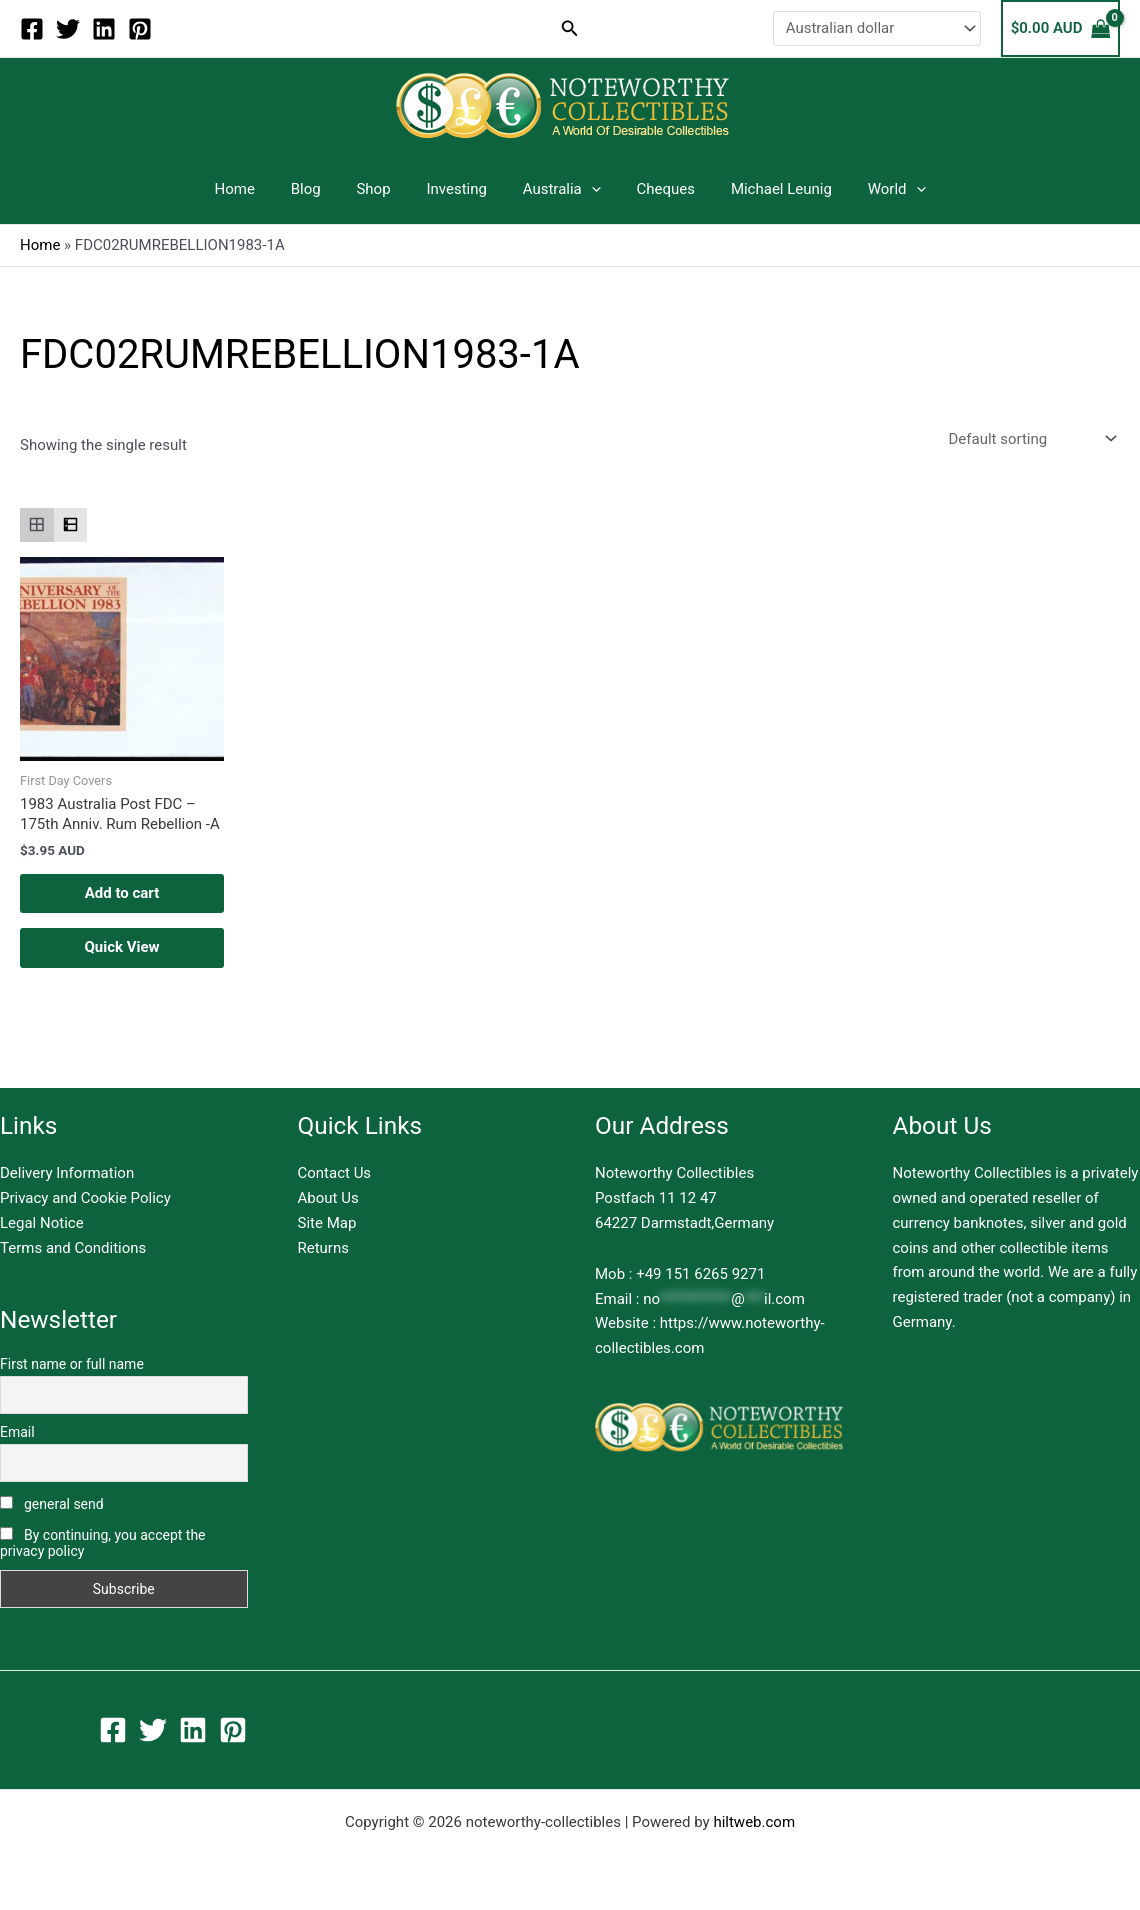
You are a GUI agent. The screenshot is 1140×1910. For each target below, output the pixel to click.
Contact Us (335, 1173)
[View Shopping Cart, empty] (1060, 28)
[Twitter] (68, 29)
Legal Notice (42, 1223)
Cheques (657, 189)
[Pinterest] (140, 29)
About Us (328, 1198)
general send (52, 1504)
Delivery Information (67, 1173)
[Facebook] (32, 29)
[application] (588, 189)
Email (17, 1432)
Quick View (121, 947)
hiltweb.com (754, 1822)
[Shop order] (1030, 439)
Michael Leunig (766, 189)
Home (255, 189)
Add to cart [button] (122, 893)
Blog (320, 189)
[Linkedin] (104, 29)
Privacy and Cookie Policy (85, 1198)
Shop (382, 189)
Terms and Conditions (73, 1248)
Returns (323, 1248)
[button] (570, 28)
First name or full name (72, 1364)
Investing (459, 189)
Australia (559, 189)
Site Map (327, 1223)
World (876, 189)
